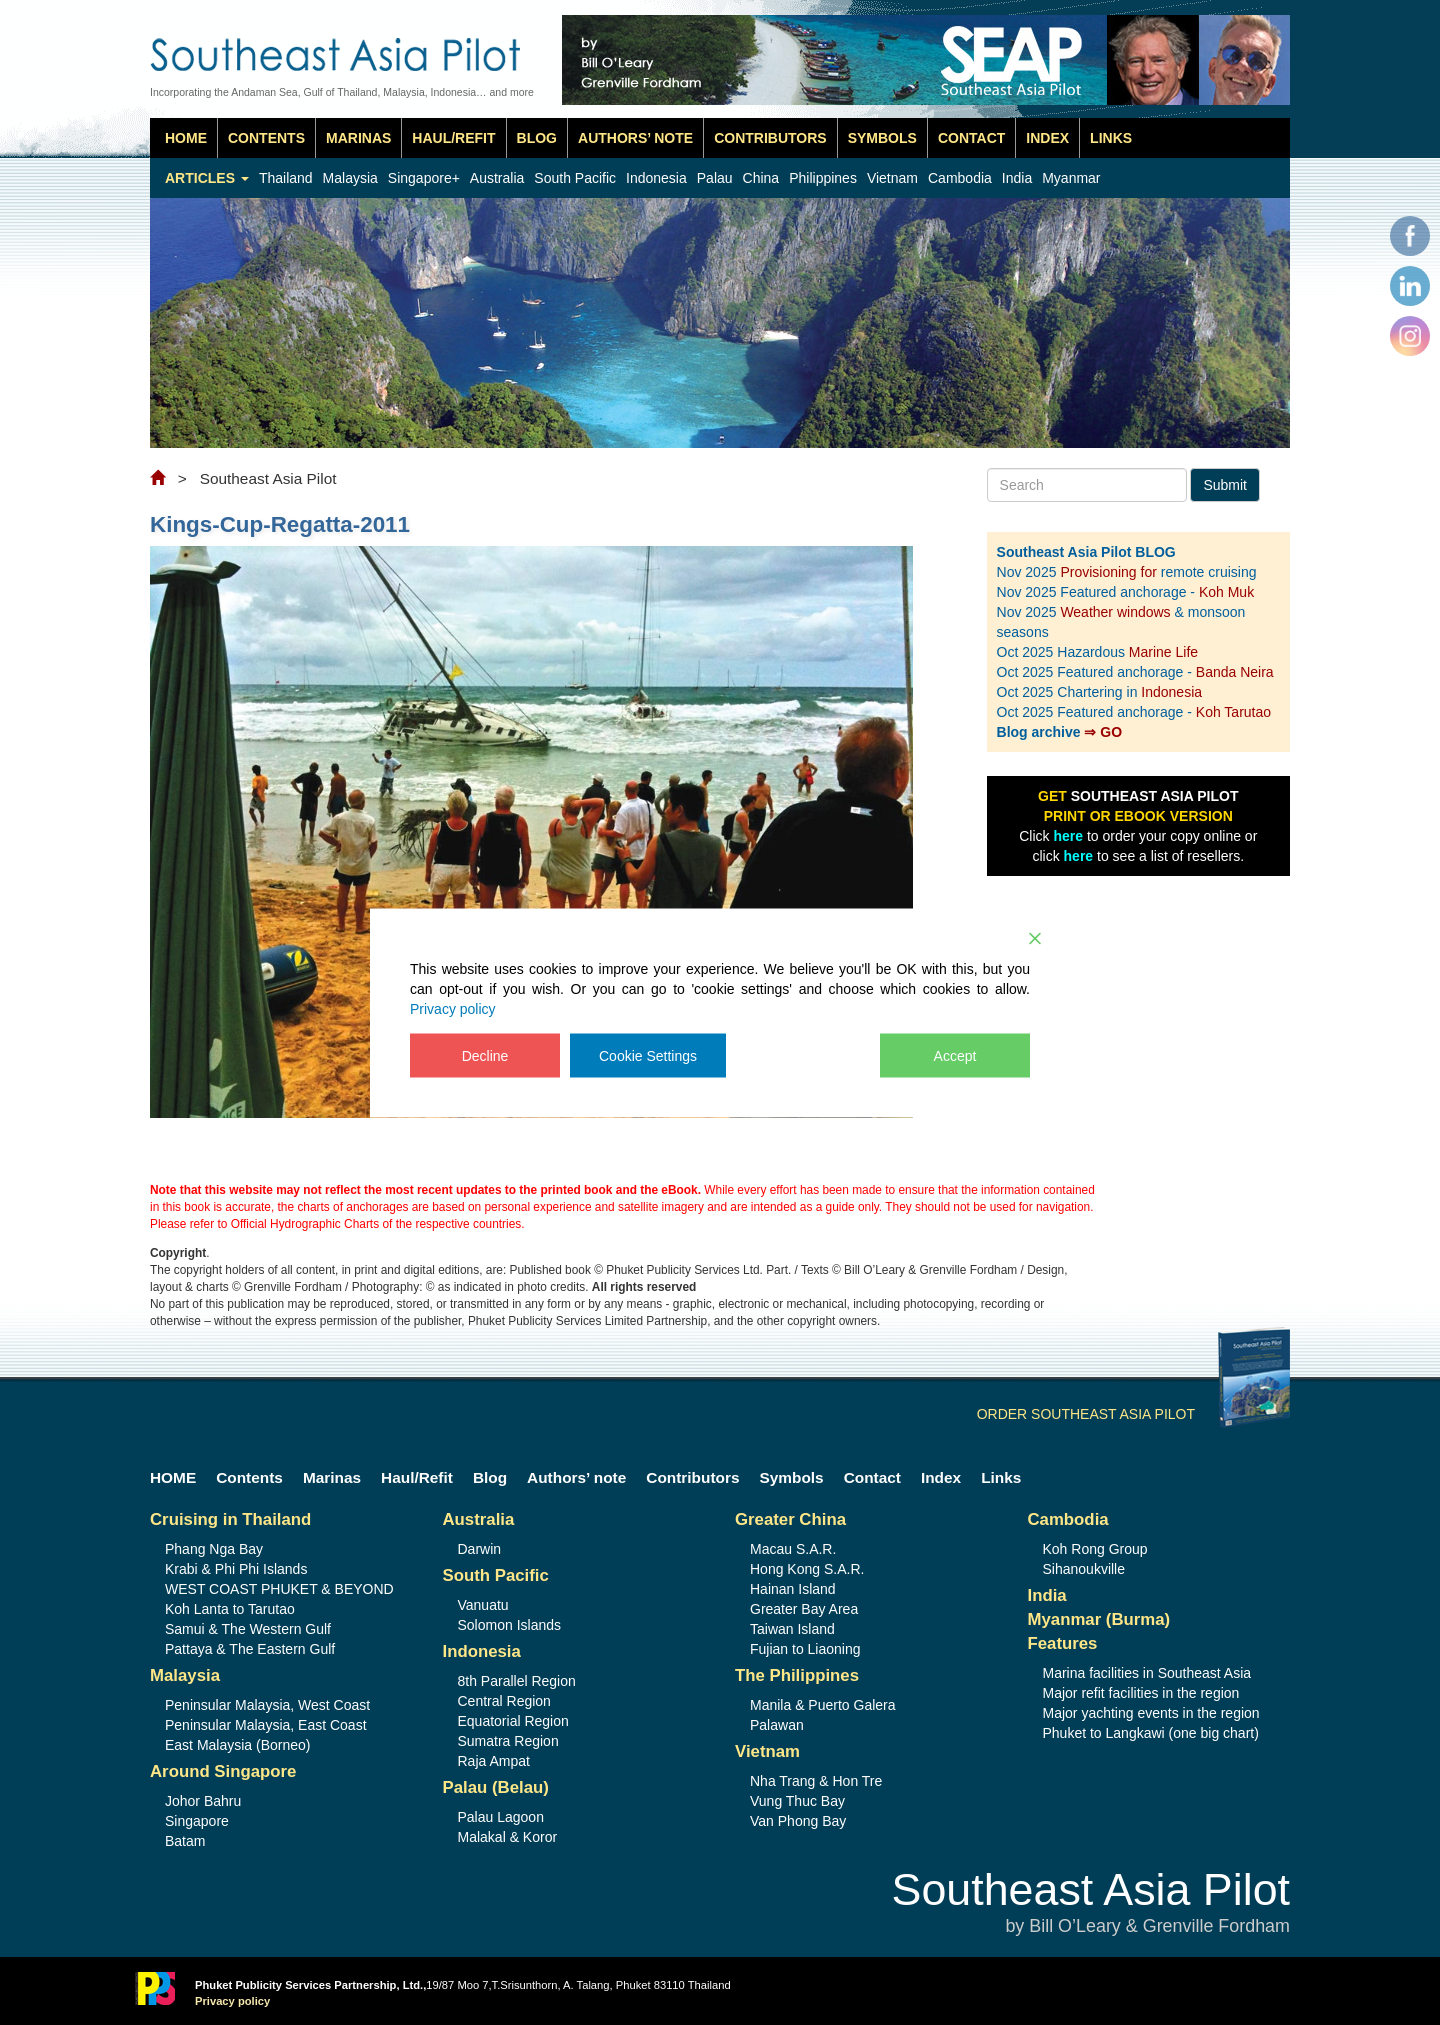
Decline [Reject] (485, 1055)
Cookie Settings (648, 1055)
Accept (955, 1055)
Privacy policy (453, 1008)
